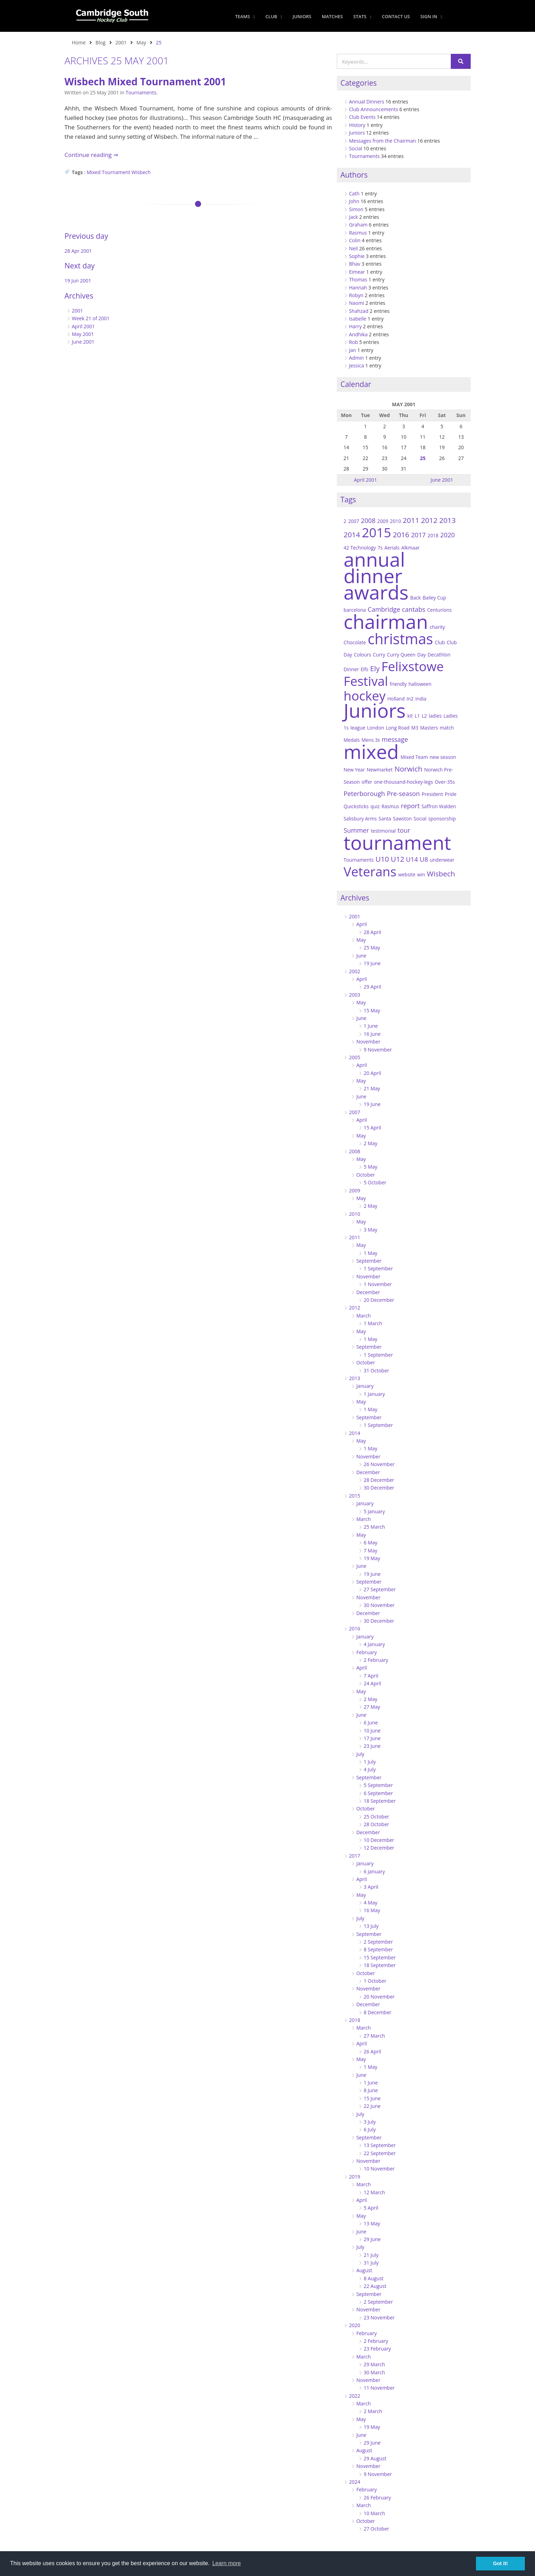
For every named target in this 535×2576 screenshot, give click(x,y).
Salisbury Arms (360, 818)
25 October (376, 1816)
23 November (379, 2317)
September (369, 1260)
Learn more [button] (226, 2563)
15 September (380, 1957)
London (375, 727)
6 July (370, 2129)
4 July (370, 1769)
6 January (374, 1871)
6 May (370, 1542)
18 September (380, 1801)
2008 (368, 520)
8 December (377, 2012)
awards (376, 592)
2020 (447, 534)
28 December (379, 1480)
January (365, 1386)
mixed (371, 751)
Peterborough (364, 793)
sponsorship (442, 818)
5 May (370, 1166)
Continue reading (89, 155)
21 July (371, 2255)
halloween (420, 684)
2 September (378, 1941)
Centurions (439, 610)
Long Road (398, 727)
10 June (372, 1730)
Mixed (94, 172)
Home (79, 42)
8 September (378, 1949)
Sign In (431, 16)
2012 (429, 520)
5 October (375, 1182)
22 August (375, 2286)
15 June (372, 2098)
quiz (375, 806)
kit (410, 715)
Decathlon (439, 654)
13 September (380, 2145)
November (368, 1041)
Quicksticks (356, 806)
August (364, 2270)
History (357, 125)
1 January (374, 1394)
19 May (372, 1558)
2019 (354, 2176)
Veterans (370, 871)
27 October (376, 2528)
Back (415, 597)
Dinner (351, 669)
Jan (352, 350)
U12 (397, 859)
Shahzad (359, 311)
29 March (374, 2364)
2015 (376, 532)
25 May (372, 947)
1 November (378, 1284)
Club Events (362, 117)
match (447, 727)
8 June (371, 2090)
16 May (372, 1910)
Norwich (408, 769)
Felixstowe (412, 666)
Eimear (357, 271)
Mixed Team (414, 757)
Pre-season (403, 793)
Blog (100, 42)
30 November (379, 1605)
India (420, 698)
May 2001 (83, 334)
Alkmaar (410, 547)
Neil (353, 248)
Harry (355, 326)
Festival (366, 681)
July (360, 1754)
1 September (378, 1268)
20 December (379, 1300)
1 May (370, 1253)
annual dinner (374, 567)
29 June (372, 2239)
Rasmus (358, 232)
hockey (364, 695)
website (406, 874)
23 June (372, 1746)
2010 (395, 521)
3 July (370, 2121)
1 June (371, 1025)
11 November (379, 2387)
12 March (374, 2192)
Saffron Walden (438, 806)
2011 (411, 520)
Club (274, 16)
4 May (370, 1902)
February (366, 1652)
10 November (379, 2168)
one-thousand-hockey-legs (403, 781)
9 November (378, 1049)
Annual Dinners (366, 101)
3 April (371, 1886)
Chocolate (355, 642)
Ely (374, 668)
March (363, 1315)
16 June (372, 1034)
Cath (354, 193)
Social (355, 148)
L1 (417, 715)
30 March (374, 2372)
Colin (355, 240)
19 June (372, 963)
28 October (376, 1824)
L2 (424, 715)
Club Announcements (373, 109)
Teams (245, 16)
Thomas (358, 279)
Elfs (364, 669)
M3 (414, 727)
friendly (398, 684)
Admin (356, 357)
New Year (354, 769)
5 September (378, 1785)
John (354, 201)
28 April (372, 932)
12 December (379, 1847)
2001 (120, 42)
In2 (409, 698)
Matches (332, 16)
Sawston (402, 818)
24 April (372, 1683)
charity (437, 627)
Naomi (356, 303)
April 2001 (83, 326)
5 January (374, 1511)
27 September (380, 1589)
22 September (380, 2153)
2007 (353, 521)
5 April (371, 2207)
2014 (352, 534)
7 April (371, 1675)
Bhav (354, 263)
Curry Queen (401, 654)
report (410, 805)
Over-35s (445, 781)
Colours (362, 654)
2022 (354, 2395)
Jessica (356, 365)
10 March (374, 2513)
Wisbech (141, 172)
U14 (412, 859)
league (357, 727)
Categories (358, 83)
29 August (375, 2458)
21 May (372, 1088)
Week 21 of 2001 (91, 318)
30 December (379, 1487)
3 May (370, 1229)
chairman (386, 621)
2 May (370, 1143)
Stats (360, 16)
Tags (348, 499)
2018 (432, 535)
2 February (376, 1660)
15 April (372, 1127)
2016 (401, 534)
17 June (372, 1738)
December (368, 1292)
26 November (379, 1464)
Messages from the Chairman (382, 140)
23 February (377, 2348)
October (365, 1174)
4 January (374, 1644)
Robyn (356, 295)
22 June (372, 2106)
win (421, 874)
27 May (372, 1706)
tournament (397, 842)
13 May (372, 2223)
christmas (400, 638)
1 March (373, 1323)
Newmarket (379, 769)
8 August (374, 2278)
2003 (354, 994)
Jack (353, 217)
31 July (371, 2262)
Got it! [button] (500, 2563)
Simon (356, 209)
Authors (354, 175)
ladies (435, 715)
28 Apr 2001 (78, 250)
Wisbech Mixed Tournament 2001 (145, 81)
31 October (376, 1370)
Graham (358, 224)
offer (366, 781)
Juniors (302, 16)
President (432, 794)
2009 (382, 521)
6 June (371, 1722)
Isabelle (358, 318)
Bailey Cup (434, 597)
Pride (450, 794)
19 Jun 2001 (78, 280)
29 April (372, 986)
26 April (372, 2051)
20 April (372, 1073)
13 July (371, 1926)
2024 (354, 2481)
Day (421, 654)
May (141, 42)
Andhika (358, 334)
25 (423, 458)
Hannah (358, 287)
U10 (382, 859)
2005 (354, 1057)
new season (442, 757)
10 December (379, 1840)
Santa (384, 818)
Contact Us (396, 16)
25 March (374, 1526)
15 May (372, 1010)
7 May (370, 1550)
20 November (379, 1996)
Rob (353, 342)
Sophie (357, 256)
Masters (429, 727)
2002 (354, 971)
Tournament (116, 172)
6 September (378, 1793)
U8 (424, 859)
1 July (370, 1761)
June (361, 955)
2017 (418, 534)
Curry (379, 654)
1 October (375, 1981)
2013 (447, 520)
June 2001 (83, 341)
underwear (442, 859)
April (361, 924)
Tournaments (141, 92)
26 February (377, 2497)
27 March (374, 2035)
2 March (373, 2411)
